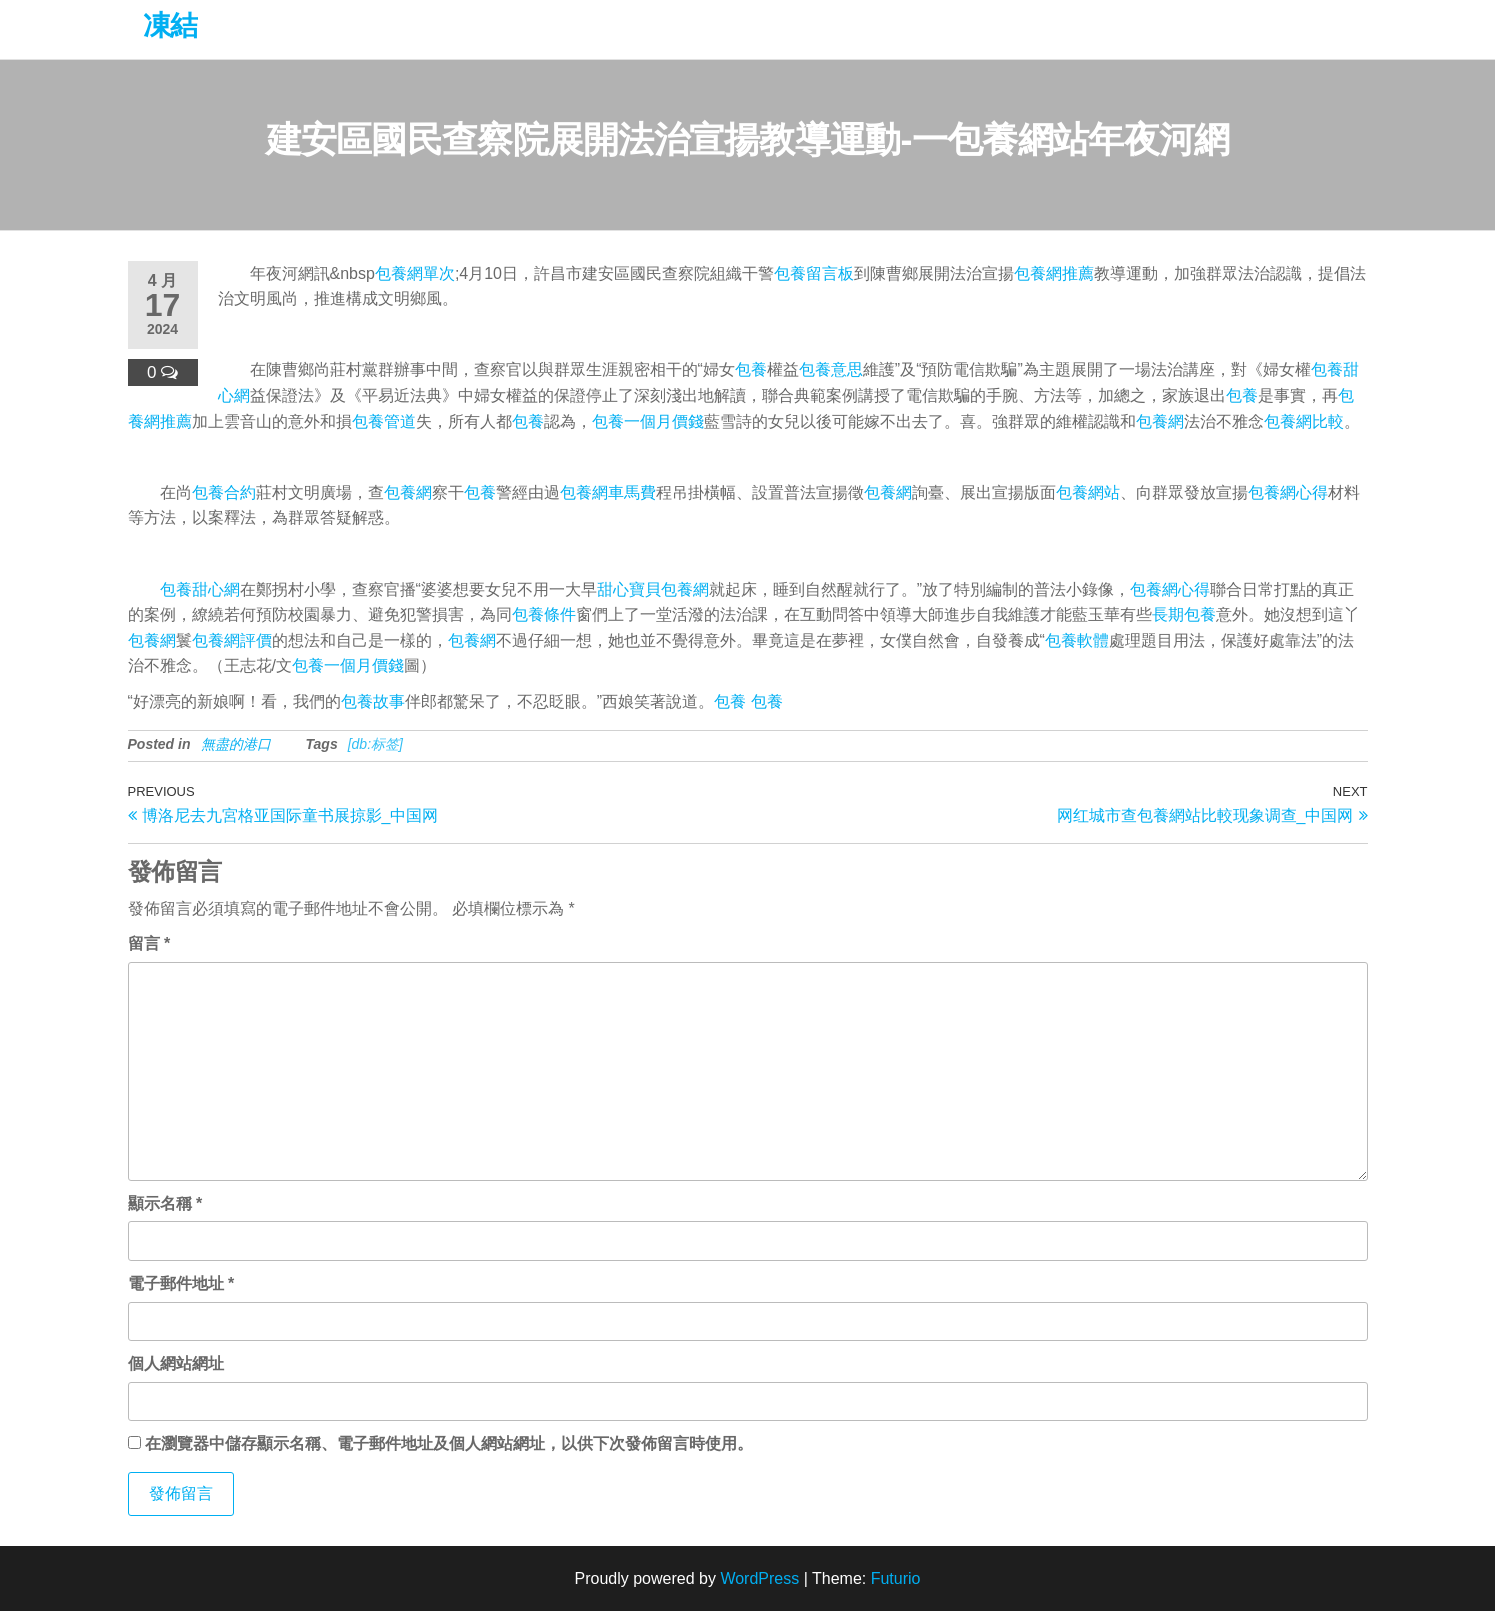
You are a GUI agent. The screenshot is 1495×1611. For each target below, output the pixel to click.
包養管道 (384, 421)
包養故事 (373, 701)
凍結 (170, 25)
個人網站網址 (176, 1363)
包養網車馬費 (608, 492)
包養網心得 (1288, 492)
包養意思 (831, 369)
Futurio (896, 1578)
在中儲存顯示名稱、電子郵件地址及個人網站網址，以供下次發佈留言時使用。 (449, 1443)
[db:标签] (375, 744)
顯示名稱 (165, 1203)
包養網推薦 (1054, 273)
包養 (751, 369)
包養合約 (224, 492)
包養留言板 (814, 273)
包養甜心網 (200, 589)
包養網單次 (415, 273)
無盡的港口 (236, 744)
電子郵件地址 (181, 1283)
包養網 (1160, 421)
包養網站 (1088, 492)
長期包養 (1184, 614)
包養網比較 (1304, 421)
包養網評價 (232, 640)
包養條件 (544, 614)
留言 (149, 943)
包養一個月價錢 (648, 421)
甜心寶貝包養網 (653, 589)
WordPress (759, 1578)
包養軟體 (1077, 640)
